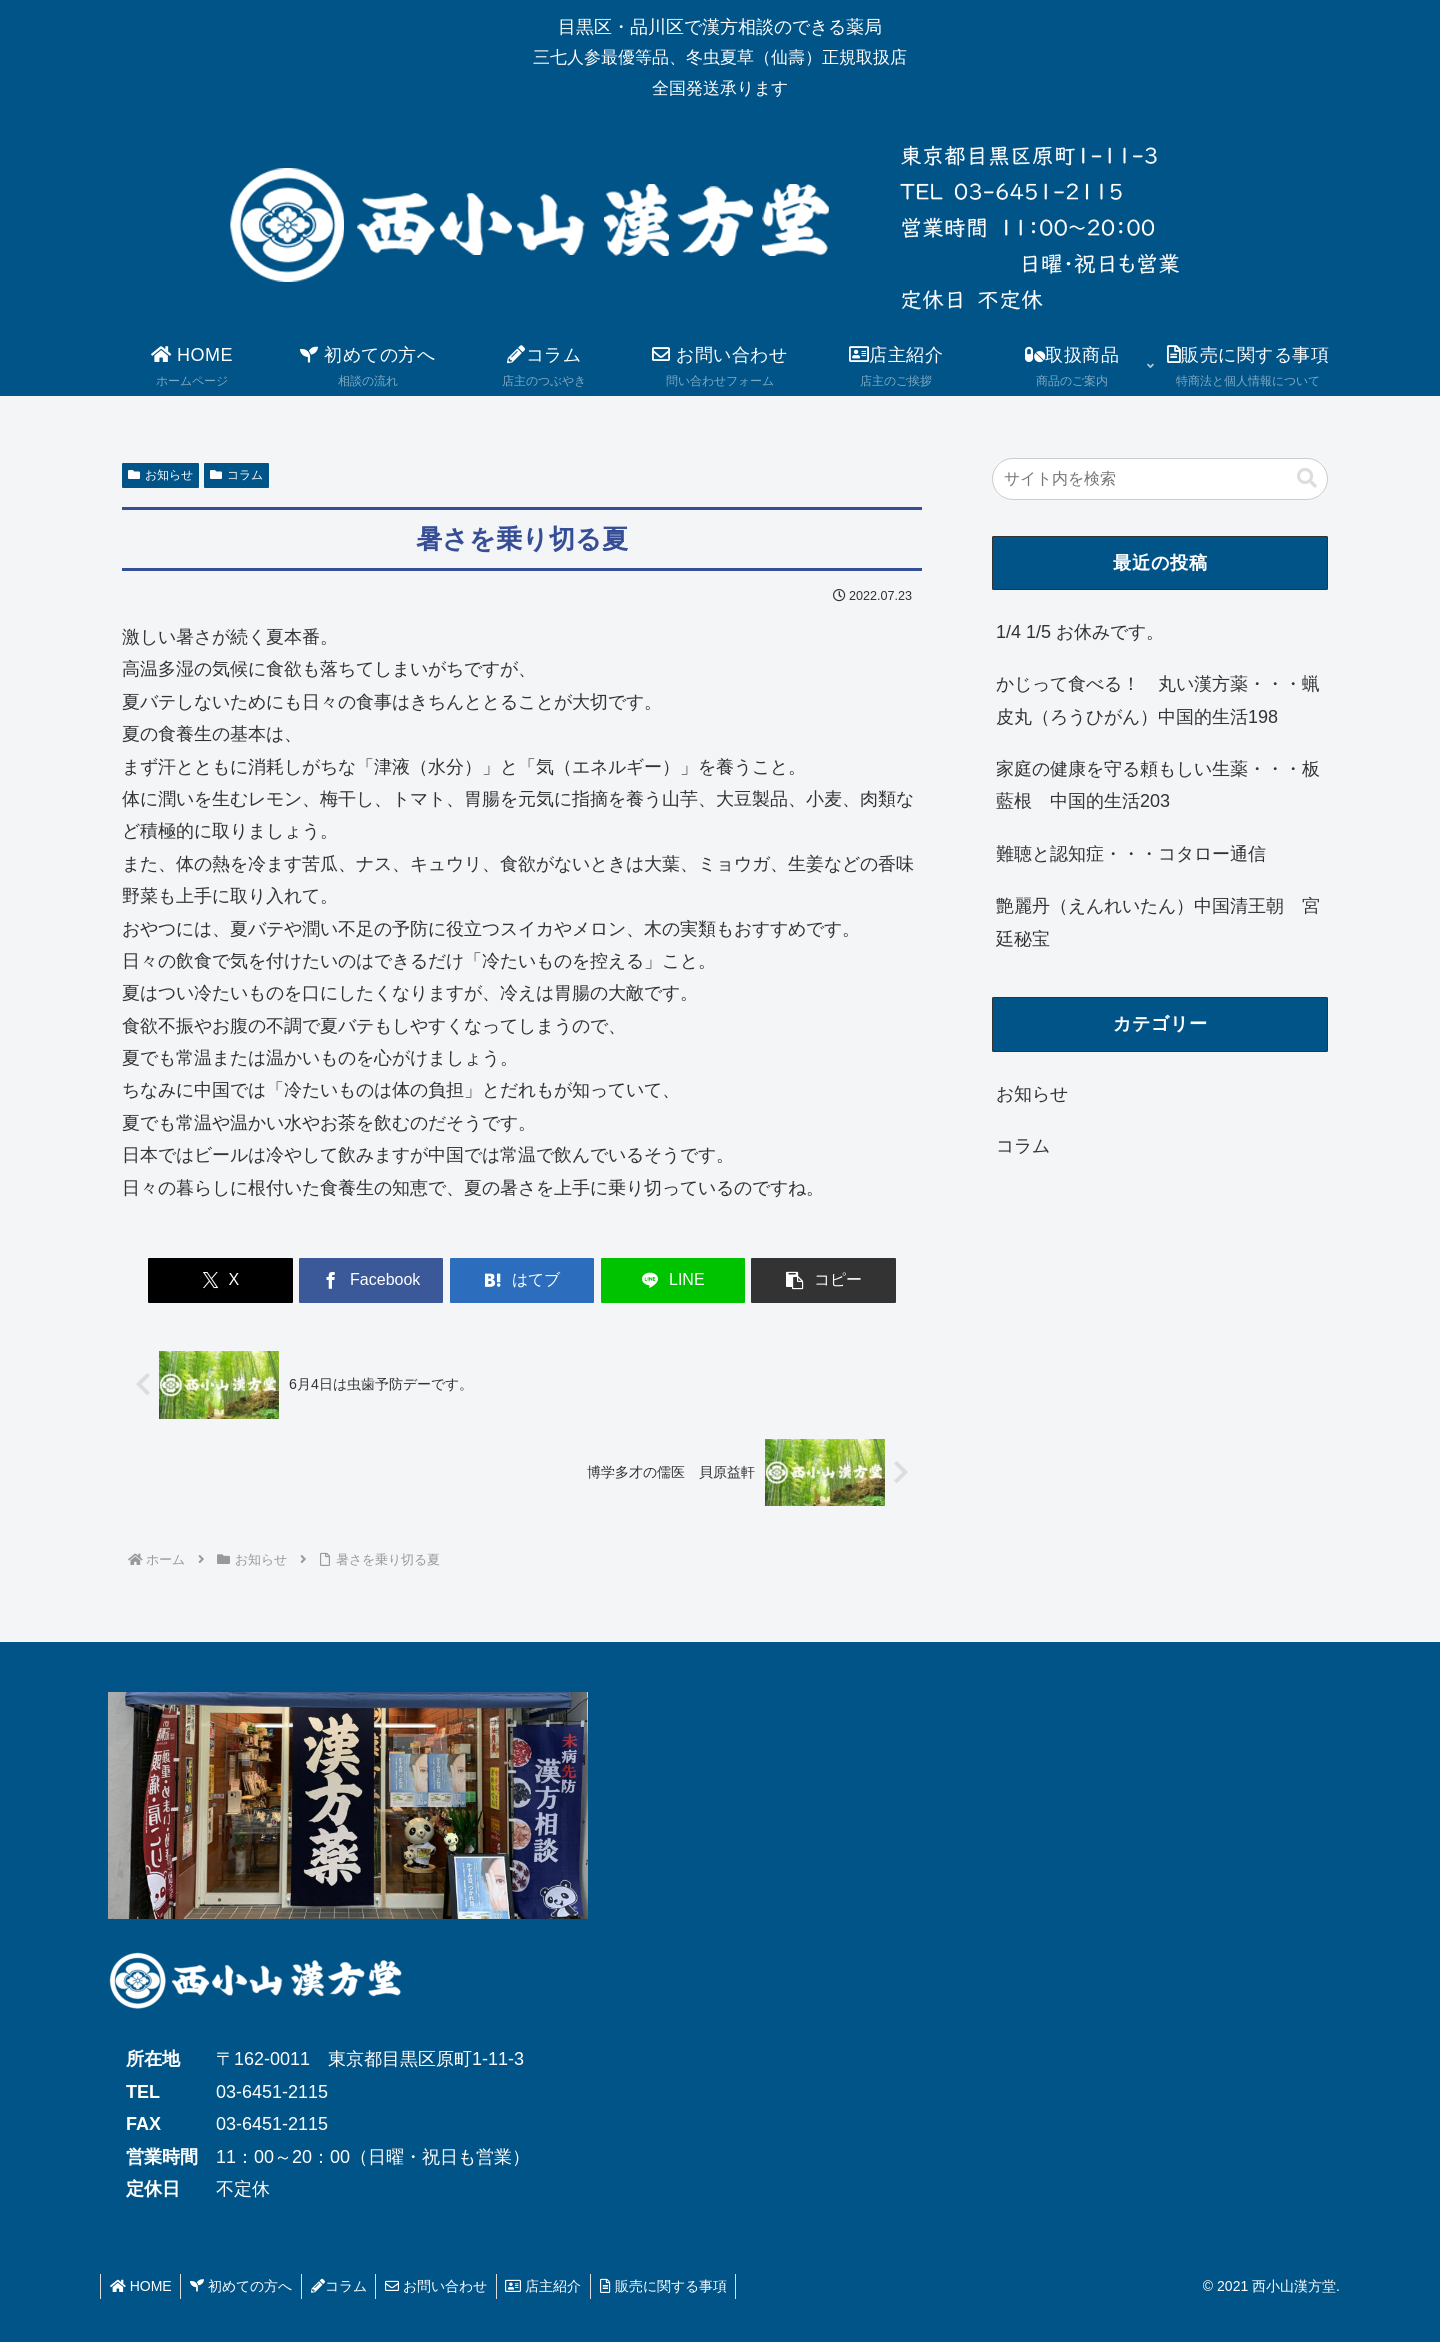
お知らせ (160, 475)
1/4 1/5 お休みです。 (1080, 632)
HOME (142, 2286)
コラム (236, 475)
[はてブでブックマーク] (522, 1280)
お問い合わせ (445, 2286)
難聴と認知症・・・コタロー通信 (1131, 854)
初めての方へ (245, 2286)
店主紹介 (555, 2286)
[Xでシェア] (253, 1280)
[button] (791, 1280)
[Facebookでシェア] (388, 1280)
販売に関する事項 (677, 2286)
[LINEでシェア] (656, 1280)
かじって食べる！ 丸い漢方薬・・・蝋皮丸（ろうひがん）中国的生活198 (1158, 700)
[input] (1160, 479)
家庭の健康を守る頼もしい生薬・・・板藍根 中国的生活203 (1158, 785)
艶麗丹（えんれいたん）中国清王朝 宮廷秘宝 (1158, 922)
